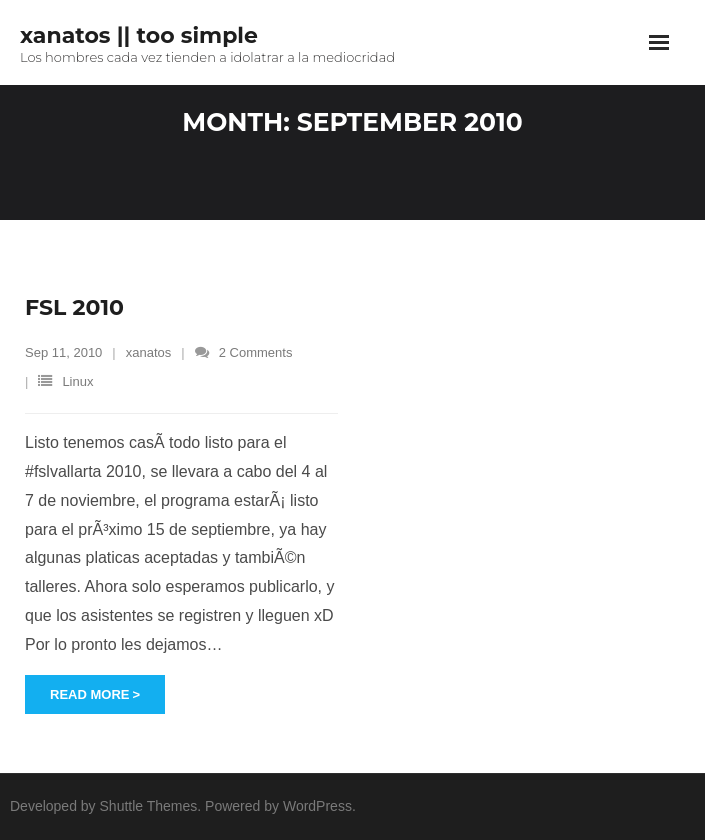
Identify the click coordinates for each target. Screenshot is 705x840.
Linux (77, 381)
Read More (89, 694)
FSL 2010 (74, 307)
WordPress (317, 806)
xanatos (149, 352)
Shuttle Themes (149, 806)
